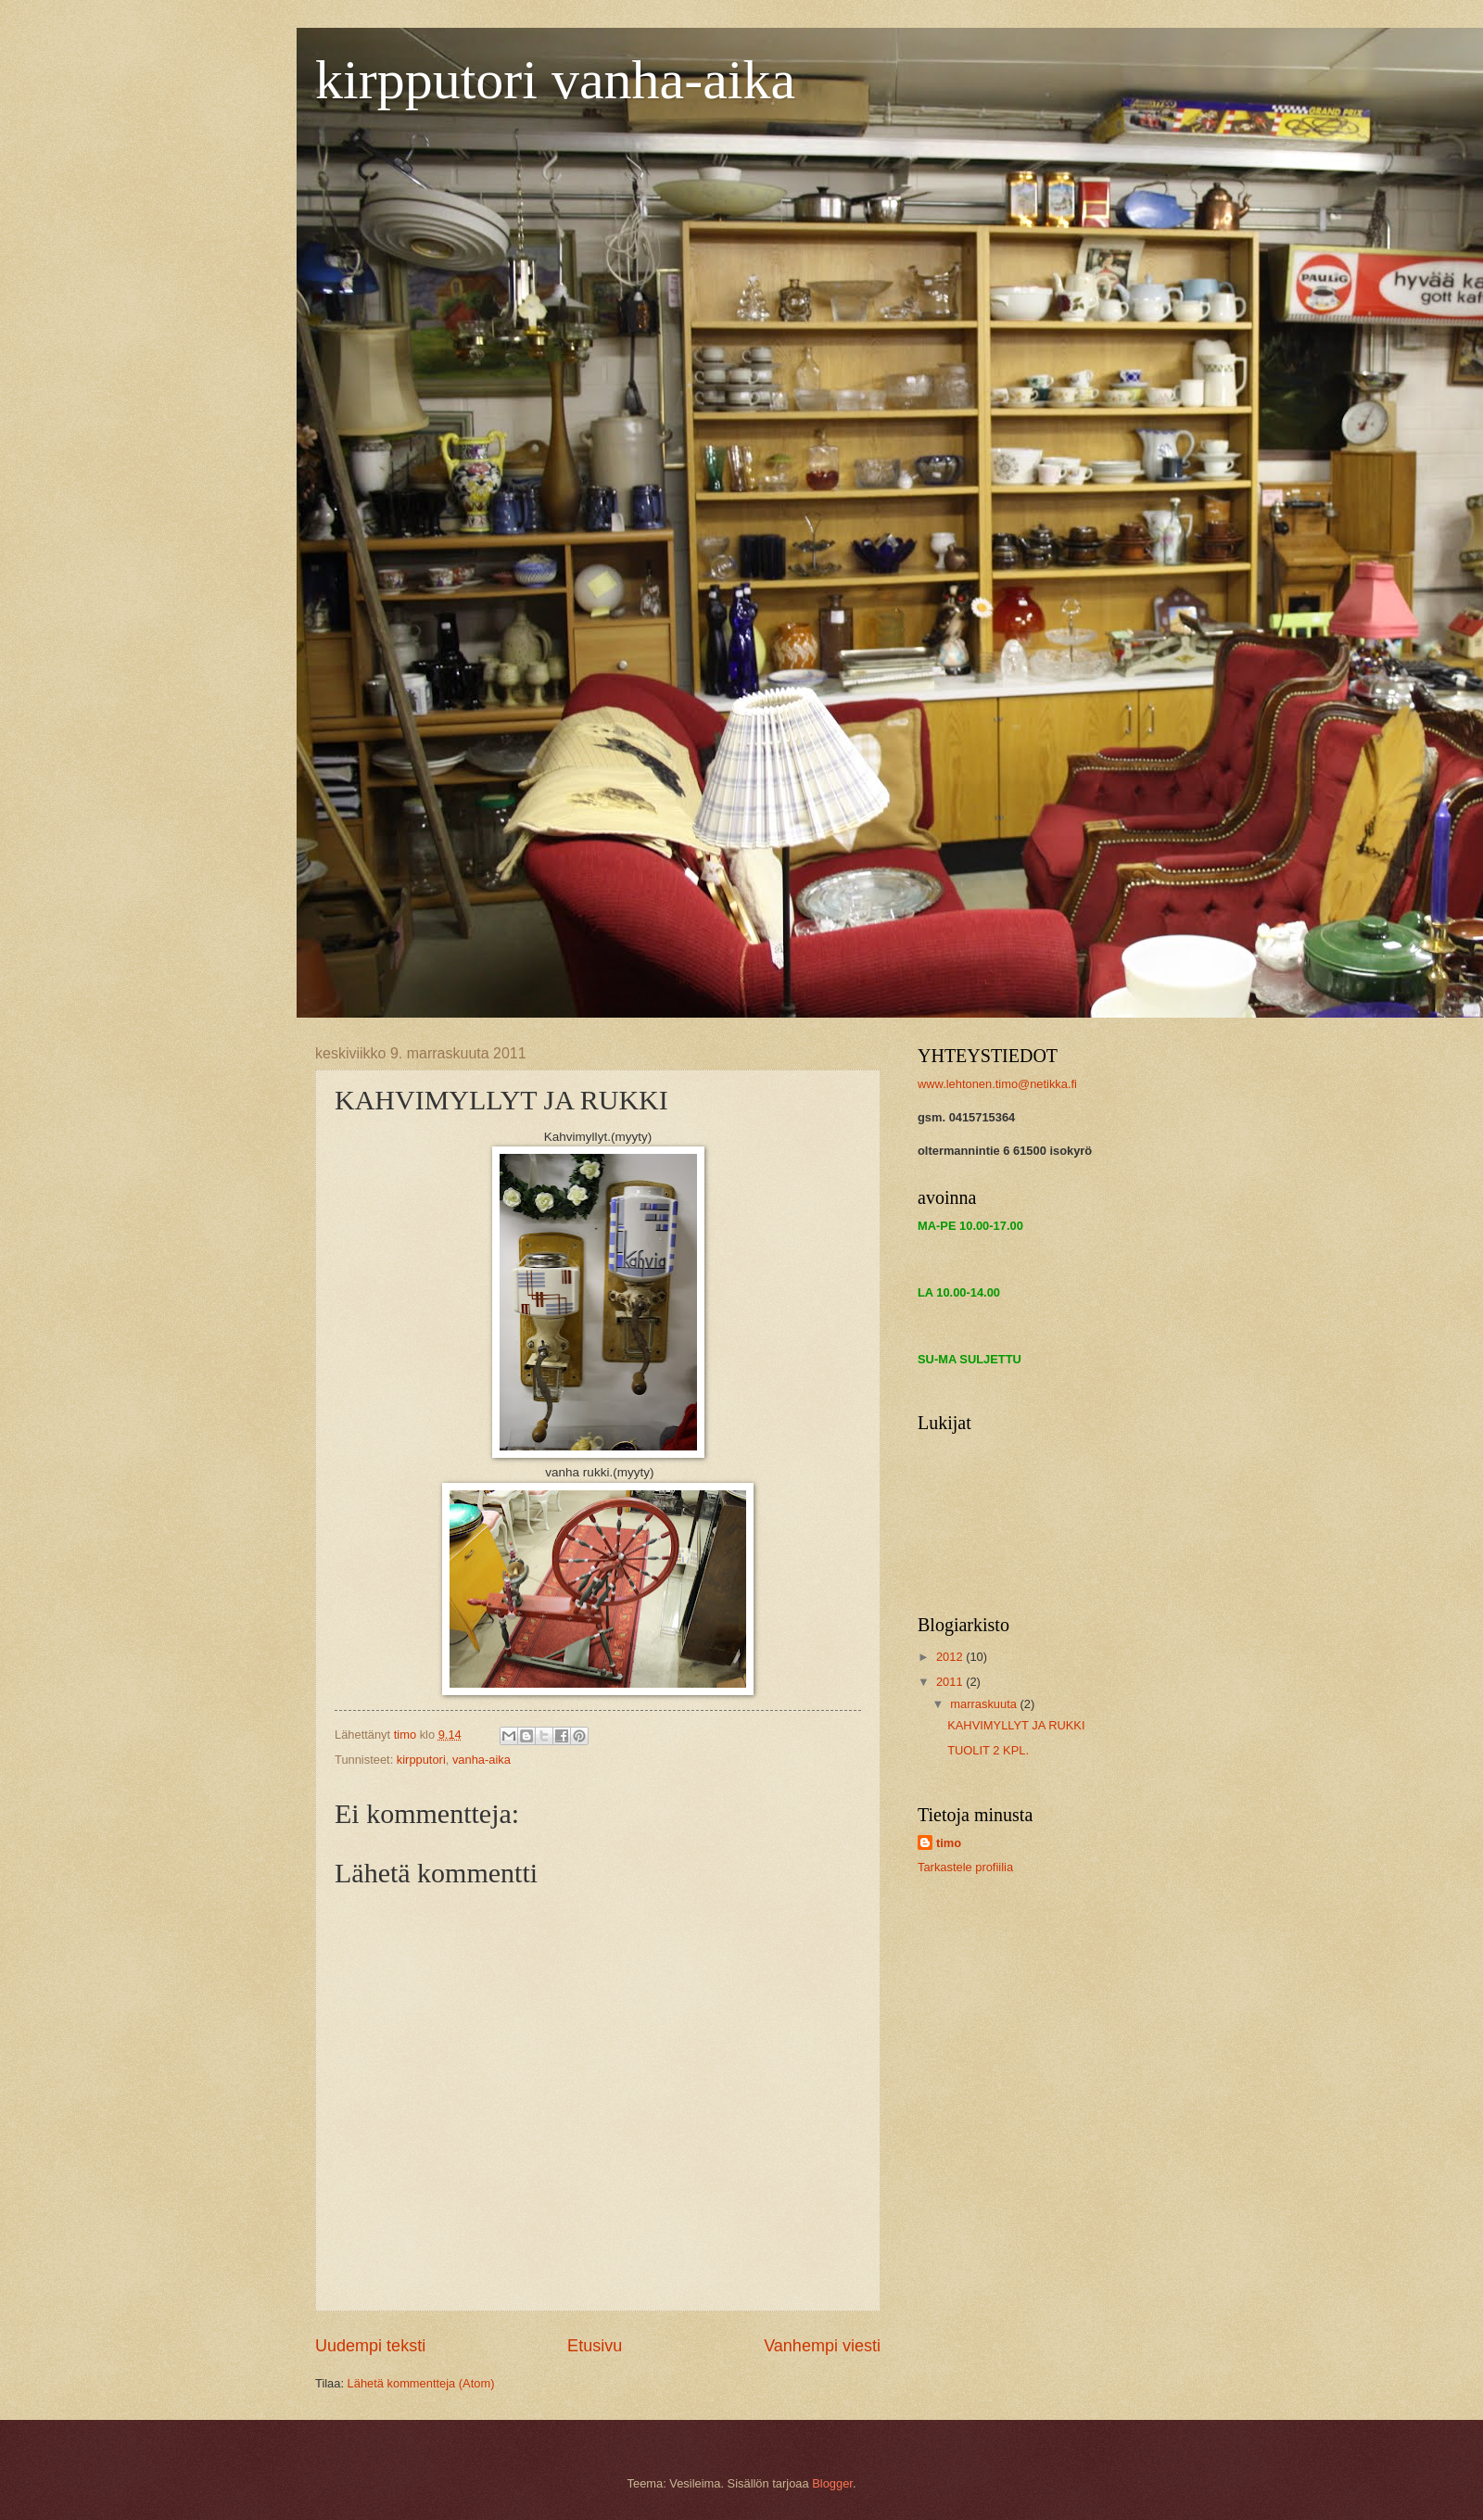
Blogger (832, 2483)
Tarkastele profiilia (965, 1867)
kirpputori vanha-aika (555, 79)
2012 (951, 1657)
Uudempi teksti (370, 2345)
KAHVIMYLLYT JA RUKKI (1015, 1725)
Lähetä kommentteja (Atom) (421, 2383)
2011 (951, 1682)
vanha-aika (481, 1760)
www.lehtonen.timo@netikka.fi (997, 1084)
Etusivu (594, 2345)
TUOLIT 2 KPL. (988, 1750)
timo (948, 1843)
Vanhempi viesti (822, 2345)
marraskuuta (985, 1704)
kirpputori (421, 1760)
